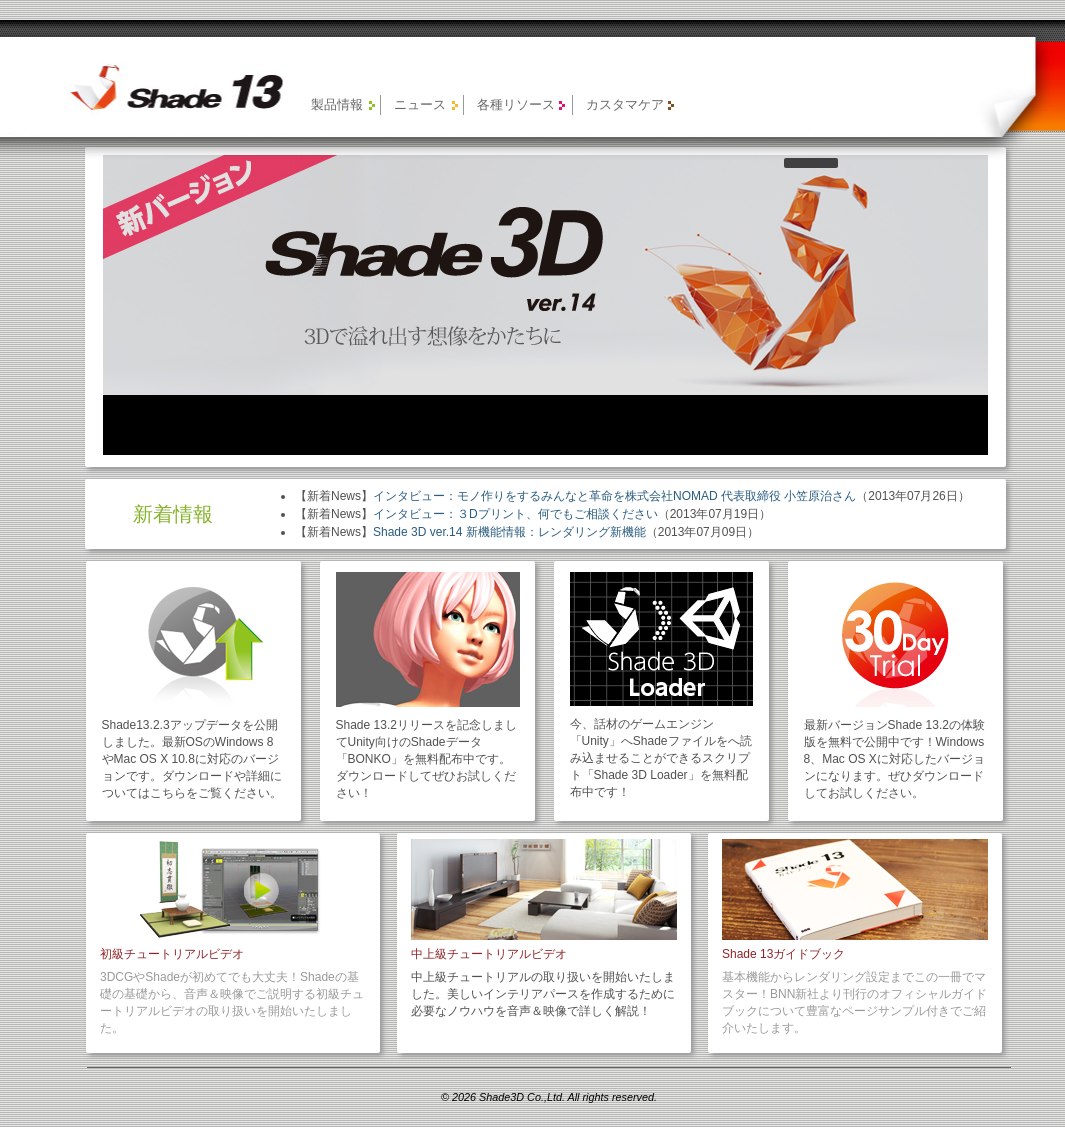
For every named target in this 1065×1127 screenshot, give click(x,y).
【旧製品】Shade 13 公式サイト (164, 87)
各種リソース (516, 104)
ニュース (420, 104)
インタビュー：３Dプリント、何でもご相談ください (515, 514)
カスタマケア (625, 104)
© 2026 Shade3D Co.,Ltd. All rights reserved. (549, 1097)
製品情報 (337, 104)
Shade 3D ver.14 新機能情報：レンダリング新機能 (509, 532)
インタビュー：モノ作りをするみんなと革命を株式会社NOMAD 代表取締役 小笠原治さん (614, 496)
